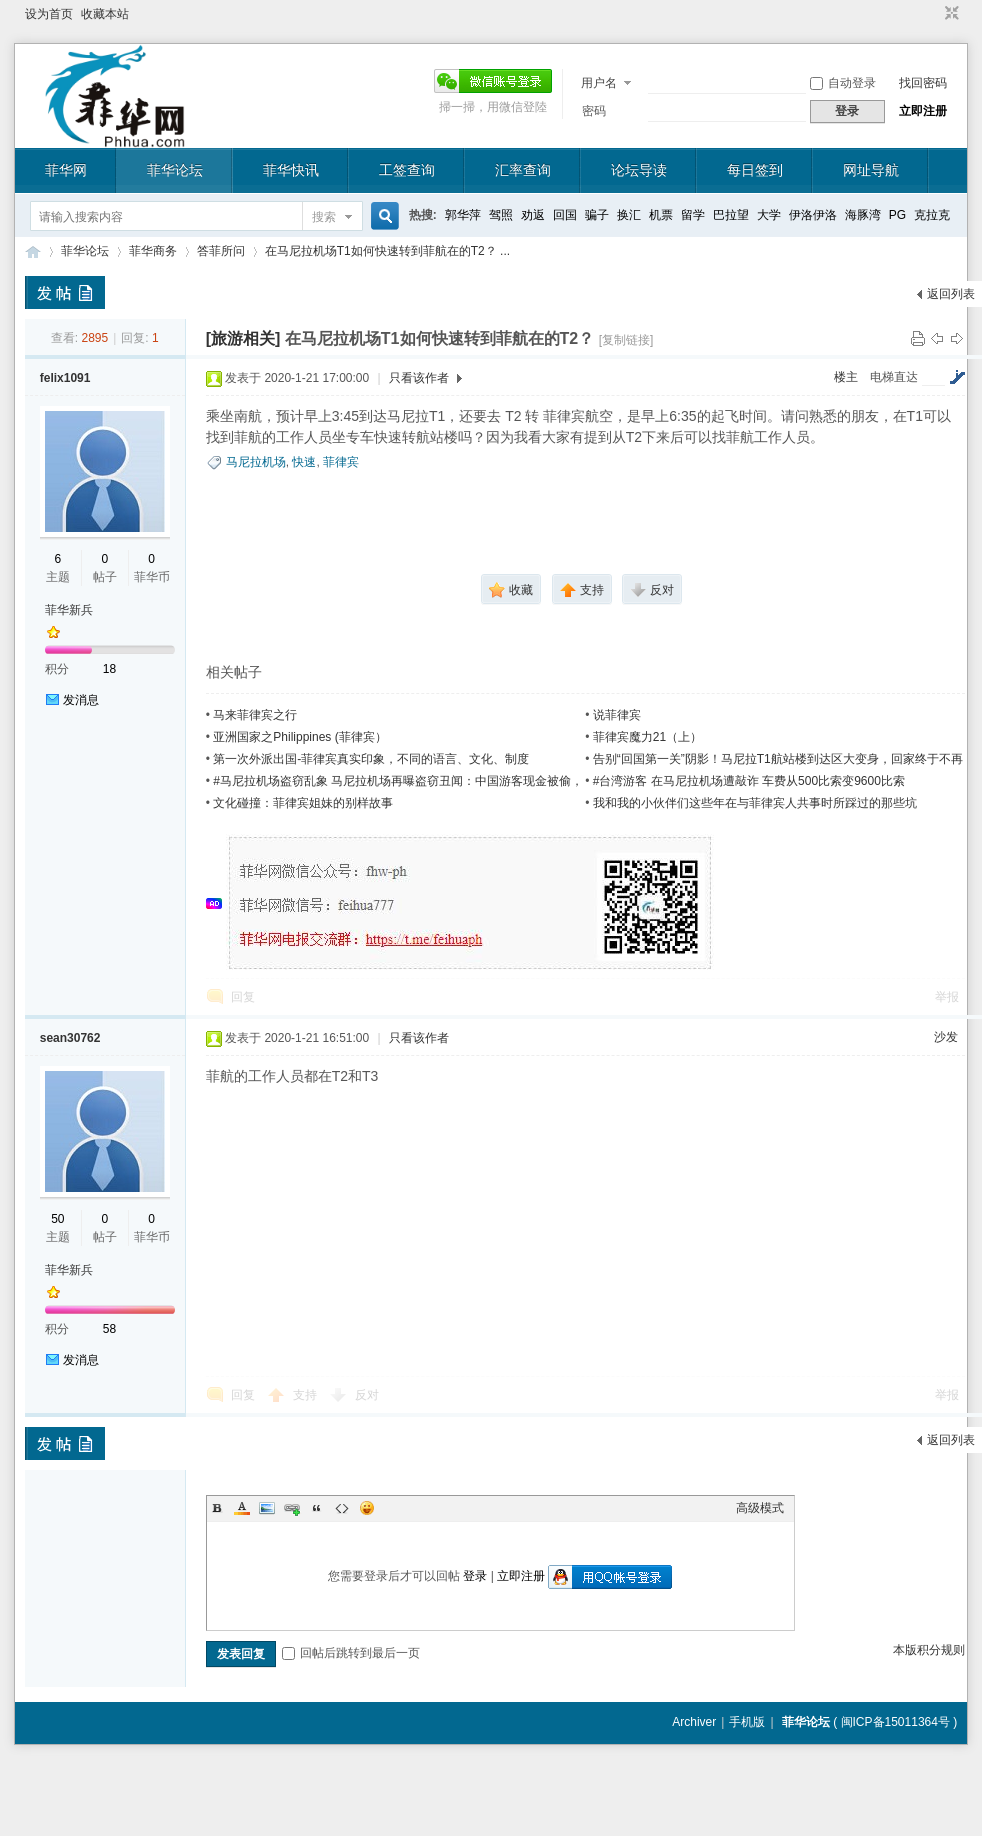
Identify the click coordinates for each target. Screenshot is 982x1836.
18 (109, 669)
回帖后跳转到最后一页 (351, 1653)
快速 (304, 462)
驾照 (501, 215)
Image (267, 1508)
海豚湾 (863, 215)
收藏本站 (105, 14)
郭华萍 (463, 215)
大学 (769, 215)
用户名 (599, 83)
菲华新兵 (69, 610)
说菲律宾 (617, 715)
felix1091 (65, 378)
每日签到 (755, 170)
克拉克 (932, 215)
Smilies (367, 1508)
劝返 (533, 215)
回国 (565, 215)
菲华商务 (153, 251)
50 (57, 1219)
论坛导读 (639, 170)
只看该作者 (419, 378)
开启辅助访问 (933, 14)
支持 (306, 1395)
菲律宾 (341, 462)
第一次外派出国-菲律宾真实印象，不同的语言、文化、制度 (371, 759)
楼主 (846, 377)
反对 (367, 1395)
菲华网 (66, 170)
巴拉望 (731, 215)
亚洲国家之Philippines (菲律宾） (299, 737)
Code (342, 1508)
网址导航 (871, 170)
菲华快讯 (291, 170)
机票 (661, 215)
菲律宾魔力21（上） (647, 737)
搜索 (324, 217)
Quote (317, 1508)
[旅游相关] (243, 338)
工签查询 (407, 170)
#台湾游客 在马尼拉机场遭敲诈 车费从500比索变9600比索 (749, 781)
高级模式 (760, 1508)
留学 (693, 215)
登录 (475, 1576)
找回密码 (923, 83)
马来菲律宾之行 (255, 715)
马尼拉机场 (256, 462)
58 (109, 1329)
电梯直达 (894, 377)
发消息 (81, 700)
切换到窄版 (949, 14)
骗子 (597, 215)
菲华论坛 (175, 170)
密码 (594, 111)
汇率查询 (523, 170)
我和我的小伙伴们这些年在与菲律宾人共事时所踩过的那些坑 (755, 803)
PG (897, 215)
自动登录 (843, 83)
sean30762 (70, 1038)
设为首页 (49, 14)
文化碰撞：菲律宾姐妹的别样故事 (303, 803)
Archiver (694, 1722)
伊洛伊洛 (813, 215)
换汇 (629, 215)
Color (242, 1508)
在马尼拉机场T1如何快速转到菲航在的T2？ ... (387, 251)
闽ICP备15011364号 (895, 1722)
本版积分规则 (929, 1650)
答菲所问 (221, 251)
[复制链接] (626, 340)
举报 (947, 997)
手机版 (747, 1722)
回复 (243, 997)
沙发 (946, 1037)
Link (292, 1508)
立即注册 (923, 111)
